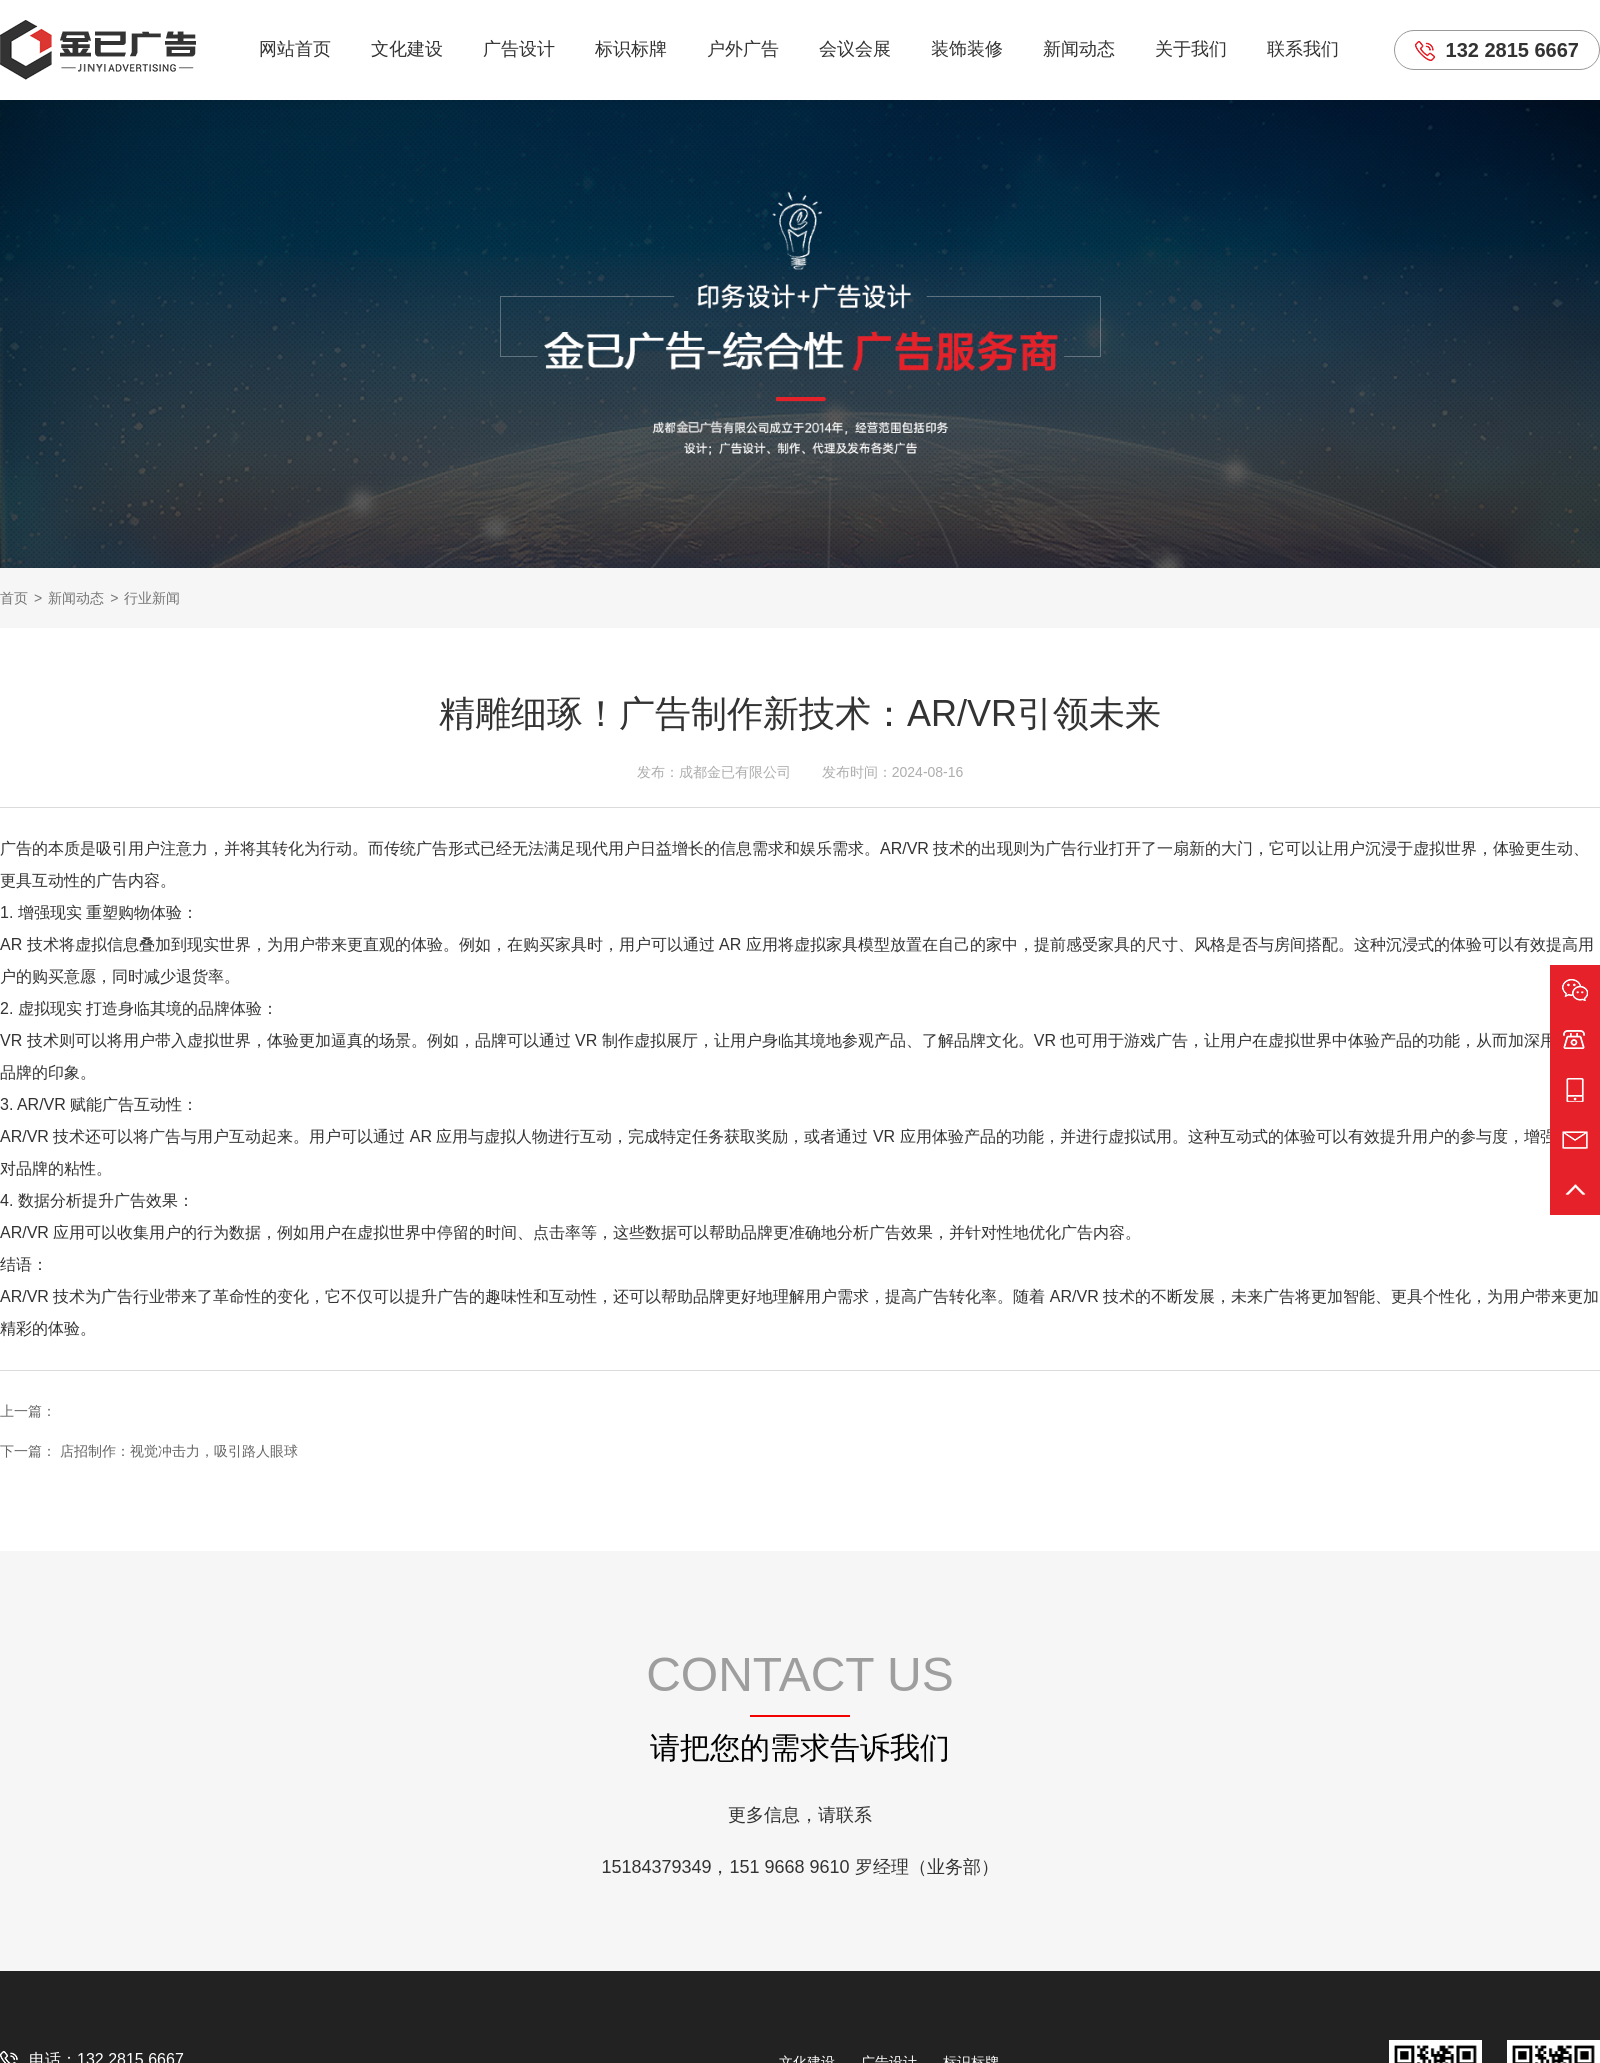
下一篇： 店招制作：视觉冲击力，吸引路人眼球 (149, 1451)
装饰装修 (967, 49)
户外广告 (743, 49)
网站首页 (295, 49)
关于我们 (1191, 49)
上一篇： (28, 1411)
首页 (14, 598)
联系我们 (1303, 49)
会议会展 (855, 49)
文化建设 (407, 49)
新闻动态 (1079, 49)
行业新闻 (152, 598)
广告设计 (519, 49)
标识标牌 (631, 49)
